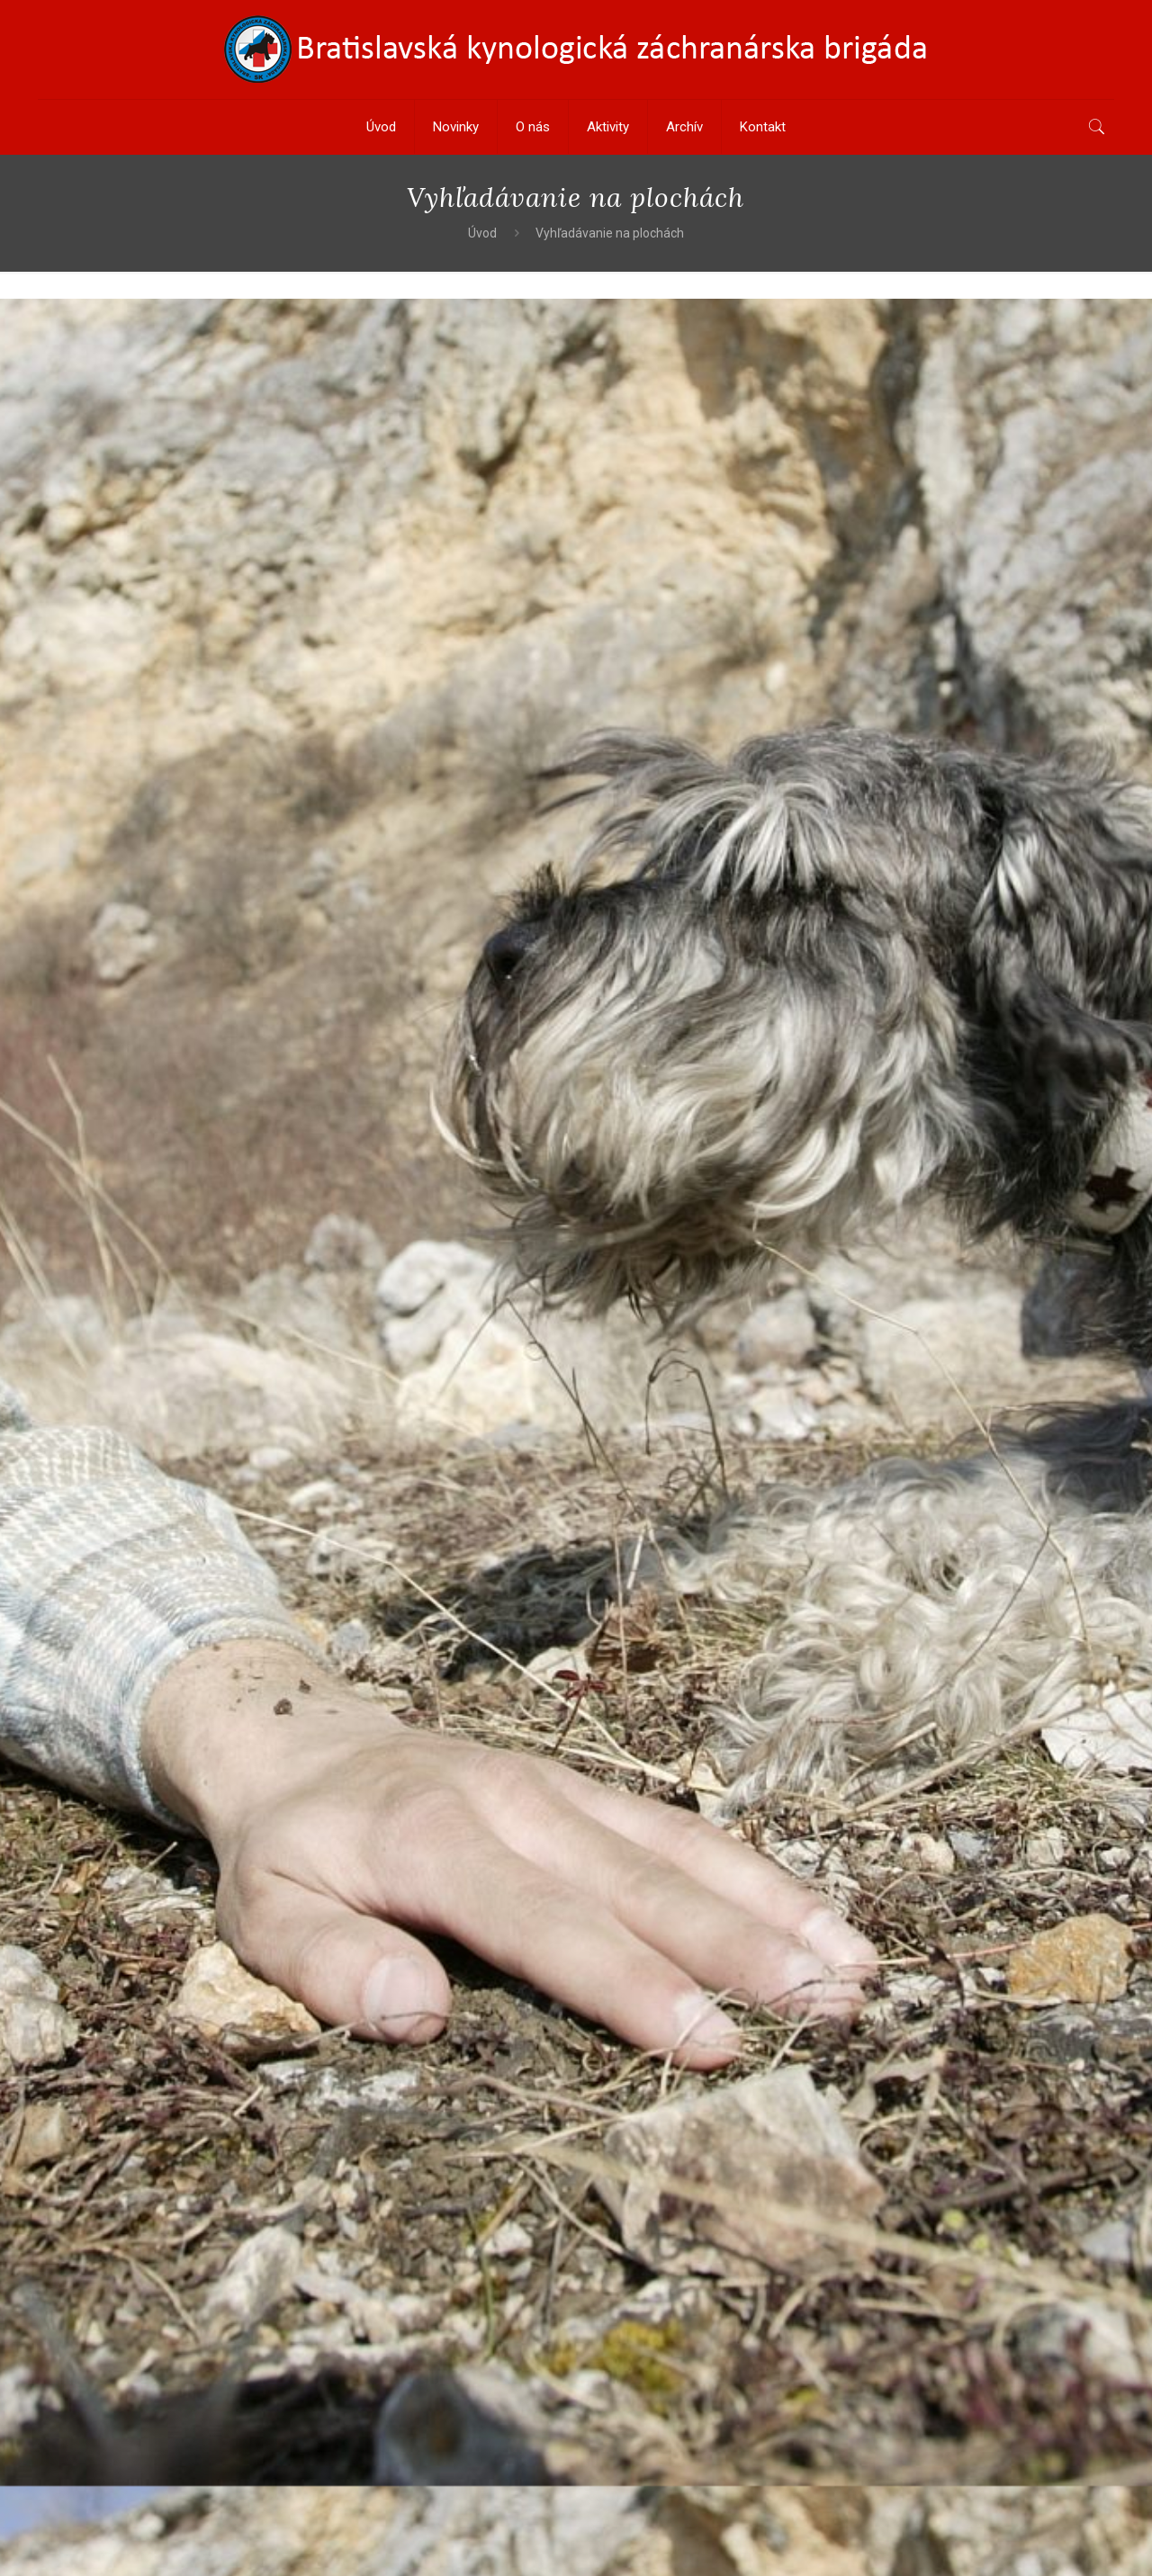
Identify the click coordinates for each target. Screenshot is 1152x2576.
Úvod (482, 233)
